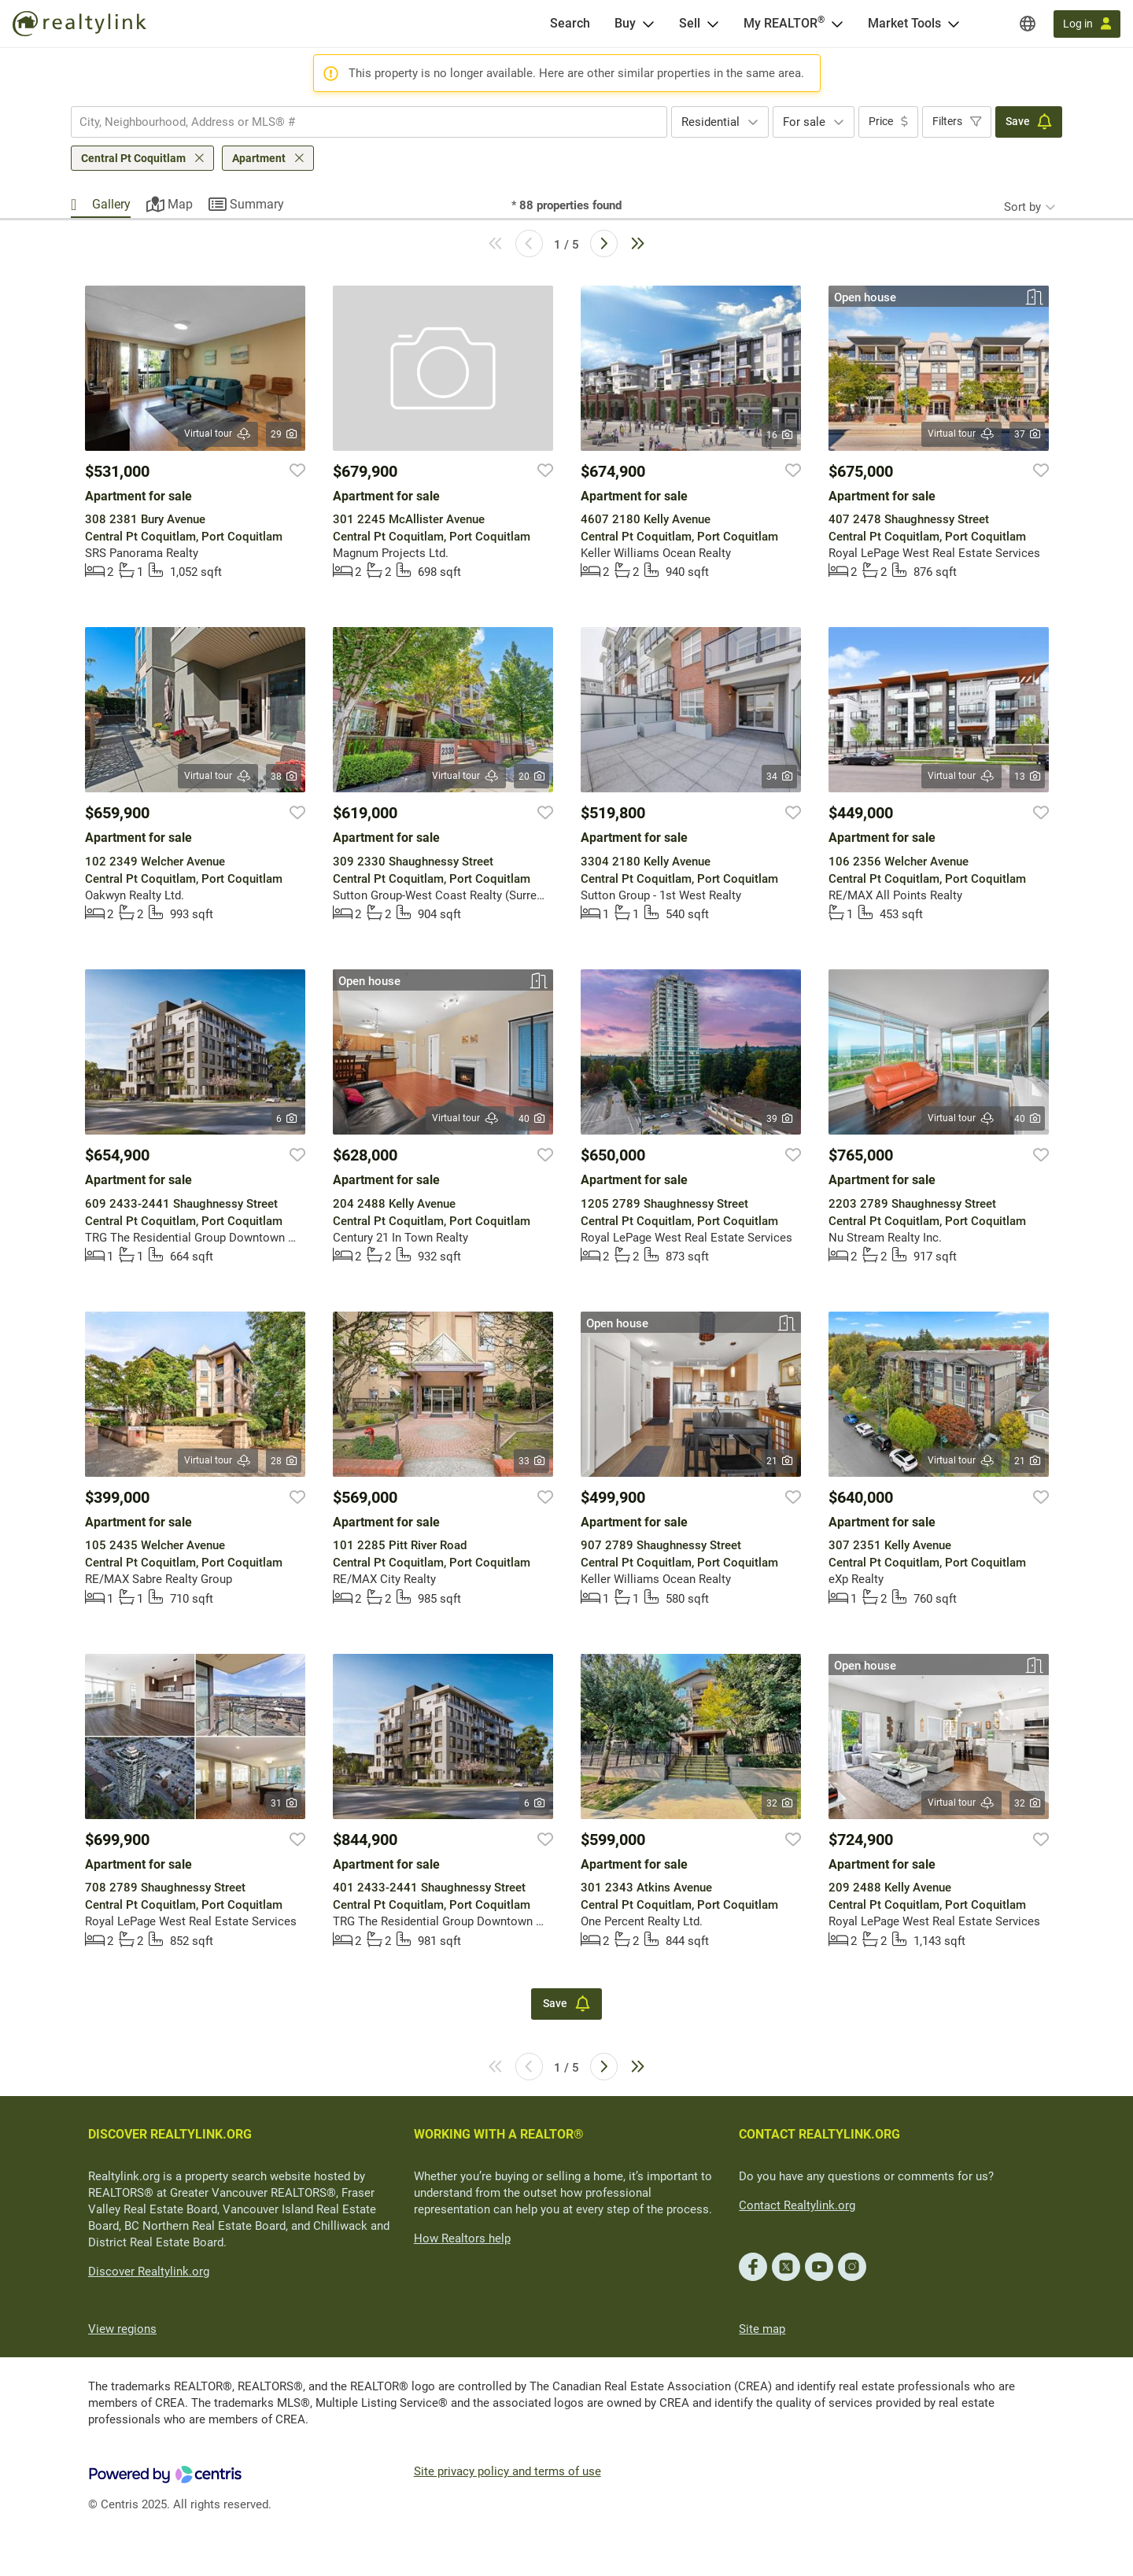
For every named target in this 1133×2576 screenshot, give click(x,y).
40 (531, 1118)
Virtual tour (218, 433)
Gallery (111, 204)
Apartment (259, 158)
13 (1027, 776)
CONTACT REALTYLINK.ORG (819, 2134)
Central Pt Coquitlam (133, 158)
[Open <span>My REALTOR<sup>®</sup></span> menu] (837, 23)
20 (531, 776)
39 (779, 1118)
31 (284, 1803)
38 (284, 776)
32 (779, 1803)
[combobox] (369, 122)
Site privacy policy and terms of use (507, 2471)
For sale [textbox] (804, 122)
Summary (257, 204)
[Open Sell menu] (713, 23)
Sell (689, 23)
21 (779, 1461)
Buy (625, 23)
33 (531, 1461)
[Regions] (1027, 23)
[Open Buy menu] (648, 23)
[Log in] (1087, 24)
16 (779, 435)
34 (779, 776)
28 (284, 1461)
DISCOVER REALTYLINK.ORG (170, 2134)
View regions (122, 2329)
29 (284, 434)
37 (1027, 434)
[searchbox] (359, 122)
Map (180, 204)
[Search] (570, 23)
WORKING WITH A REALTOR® (499, 2134)
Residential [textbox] (710, 122)
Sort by (1022, 207)
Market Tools (904, 23)
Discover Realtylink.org (148, 2271)
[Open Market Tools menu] (953, 23)
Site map (762, 2329)
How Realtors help (462, 2238)
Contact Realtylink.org (797, 2205)
